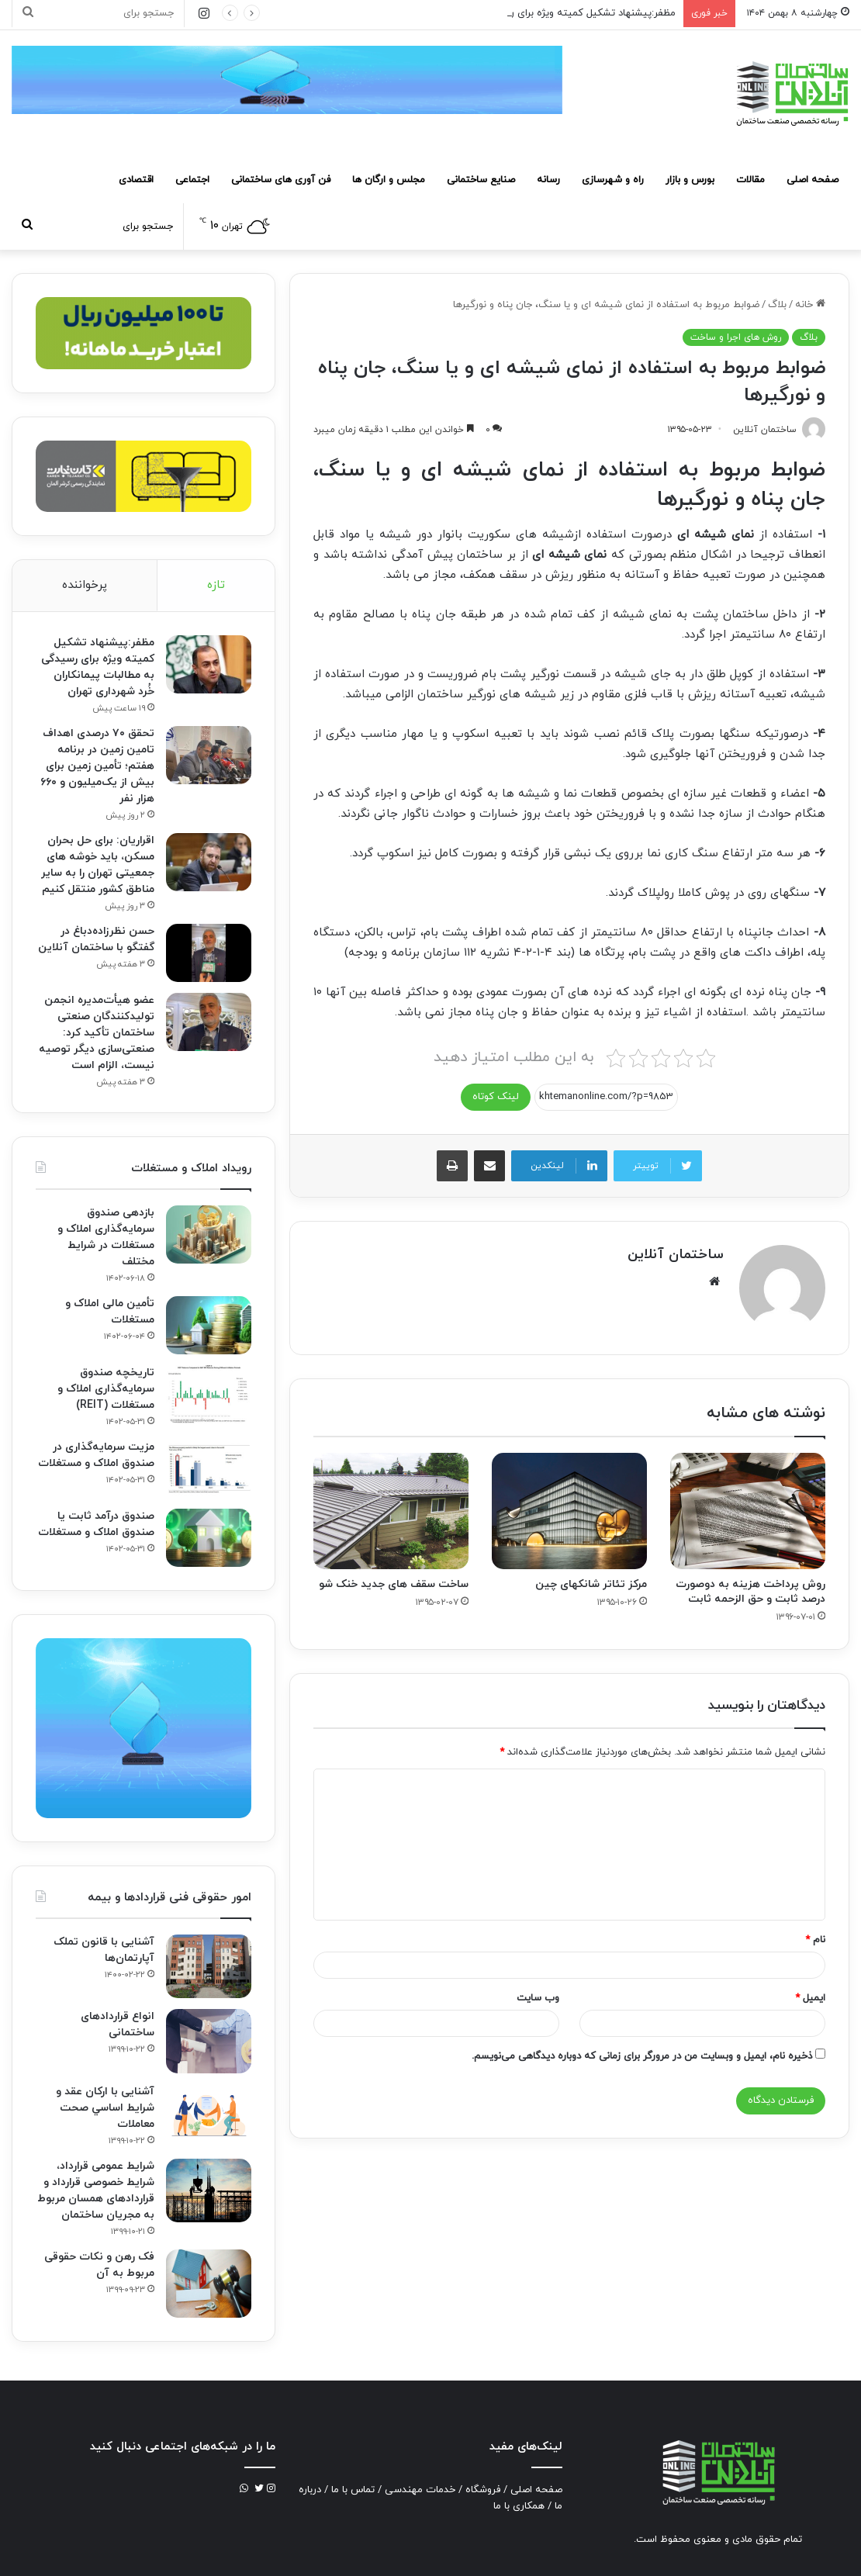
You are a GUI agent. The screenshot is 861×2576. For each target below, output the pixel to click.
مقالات (750, 180)
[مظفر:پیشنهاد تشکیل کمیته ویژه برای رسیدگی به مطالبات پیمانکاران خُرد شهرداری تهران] (208, 664)
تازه (216, 585)
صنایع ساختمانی (481, 180)
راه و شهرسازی (613, 180)
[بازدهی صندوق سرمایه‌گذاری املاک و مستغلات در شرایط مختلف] (208, 1234)
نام (815, 1940)
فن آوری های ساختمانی (280, 180)
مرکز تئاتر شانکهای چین (591, 1584)
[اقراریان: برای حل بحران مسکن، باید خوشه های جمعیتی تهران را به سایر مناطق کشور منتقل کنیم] (208, 862)
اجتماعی (192, 180)
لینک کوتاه (495, 1097)
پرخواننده (84, 585)
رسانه (548, 180)
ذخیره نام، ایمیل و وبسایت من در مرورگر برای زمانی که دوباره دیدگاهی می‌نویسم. (642, 2056)
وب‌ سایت (538, 1998)
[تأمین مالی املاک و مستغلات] (208, 1325)
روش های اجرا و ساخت (735, 337)
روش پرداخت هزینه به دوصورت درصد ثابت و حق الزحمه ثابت (750, 1591)
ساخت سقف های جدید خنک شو (394, 1584)
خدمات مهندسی (420, 2490)
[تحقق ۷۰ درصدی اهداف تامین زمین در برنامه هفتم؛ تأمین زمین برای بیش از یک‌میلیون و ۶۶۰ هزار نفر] (208, 755)
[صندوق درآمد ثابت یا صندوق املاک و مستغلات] (208, 1538)
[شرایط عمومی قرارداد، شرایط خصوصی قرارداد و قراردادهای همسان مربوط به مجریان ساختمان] (208, 2191)
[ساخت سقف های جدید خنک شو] (391, 1511)
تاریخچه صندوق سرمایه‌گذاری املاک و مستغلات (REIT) (105, 1388)
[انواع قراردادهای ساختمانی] (208, 2041)
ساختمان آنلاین (676, 1254)
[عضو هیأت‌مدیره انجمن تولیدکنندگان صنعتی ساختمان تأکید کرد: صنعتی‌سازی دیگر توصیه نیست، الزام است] (208, 1022)
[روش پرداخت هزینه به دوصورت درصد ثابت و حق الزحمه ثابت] (747, 1511)
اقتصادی (136, 180)
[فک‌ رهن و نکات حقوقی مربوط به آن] (208, 2283)
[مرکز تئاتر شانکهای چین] (569, 1511)
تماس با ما (353, 2490)
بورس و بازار (690, 180)
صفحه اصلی (813, 180)
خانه (810, 305)
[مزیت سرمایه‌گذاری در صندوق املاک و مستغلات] (208, 1469)
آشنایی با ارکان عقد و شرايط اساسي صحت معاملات (105, 2108)
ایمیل (810, 1998)
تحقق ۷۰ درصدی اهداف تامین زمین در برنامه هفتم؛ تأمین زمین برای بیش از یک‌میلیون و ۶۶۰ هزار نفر (97, 766)
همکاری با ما (519, 2506)
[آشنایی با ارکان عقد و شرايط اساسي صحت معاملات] (208, 2114)
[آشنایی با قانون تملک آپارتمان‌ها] (208, 1967)
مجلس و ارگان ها (388, 180)
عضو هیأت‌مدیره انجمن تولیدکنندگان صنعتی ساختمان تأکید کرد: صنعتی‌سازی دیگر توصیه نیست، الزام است (96, 1033)
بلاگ (777, 305)
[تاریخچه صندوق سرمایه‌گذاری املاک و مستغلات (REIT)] (208, 1394)
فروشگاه (482, 2490)
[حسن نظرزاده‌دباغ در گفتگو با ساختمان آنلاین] (208, 953)
